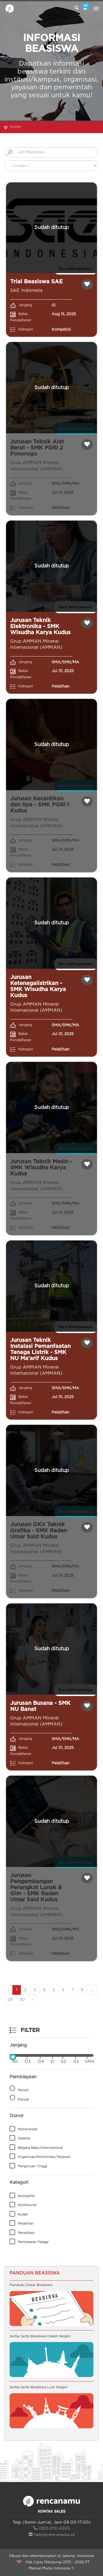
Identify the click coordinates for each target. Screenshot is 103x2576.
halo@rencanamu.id (52, 2535)
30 (22, 2000)
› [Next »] (32, 2000)
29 (10, 2000)
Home (15, 127)
